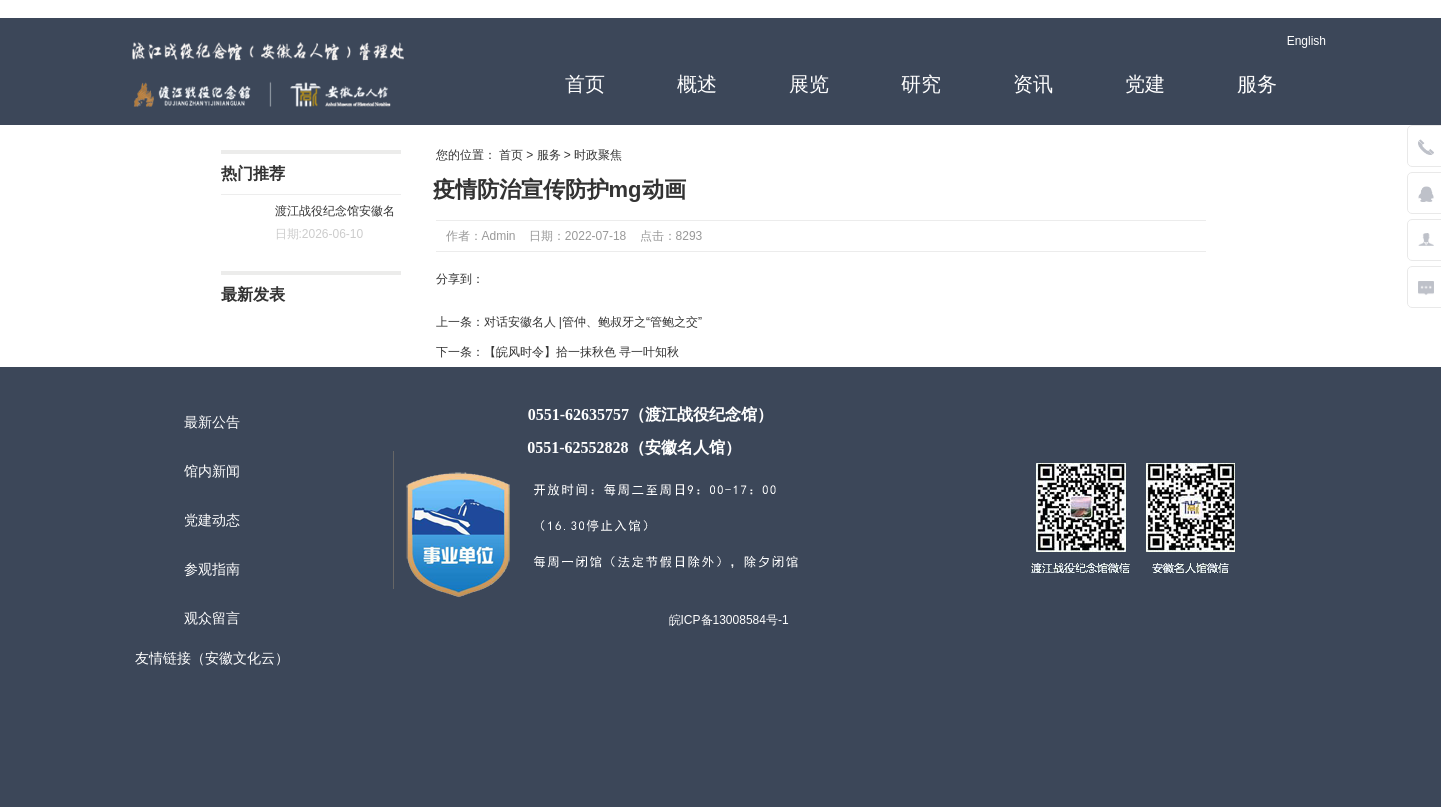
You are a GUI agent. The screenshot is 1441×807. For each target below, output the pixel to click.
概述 (697, 84)
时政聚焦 (598, 155)
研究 (921, 84)
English (1306, 41)
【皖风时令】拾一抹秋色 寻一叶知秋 (581, 352)
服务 (1257, 84)
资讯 (1033, 84)
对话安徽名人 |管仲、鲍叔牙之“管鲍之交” (593, 322)
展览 (809, 84)
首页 (585, 84)
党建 (1145, 84)
